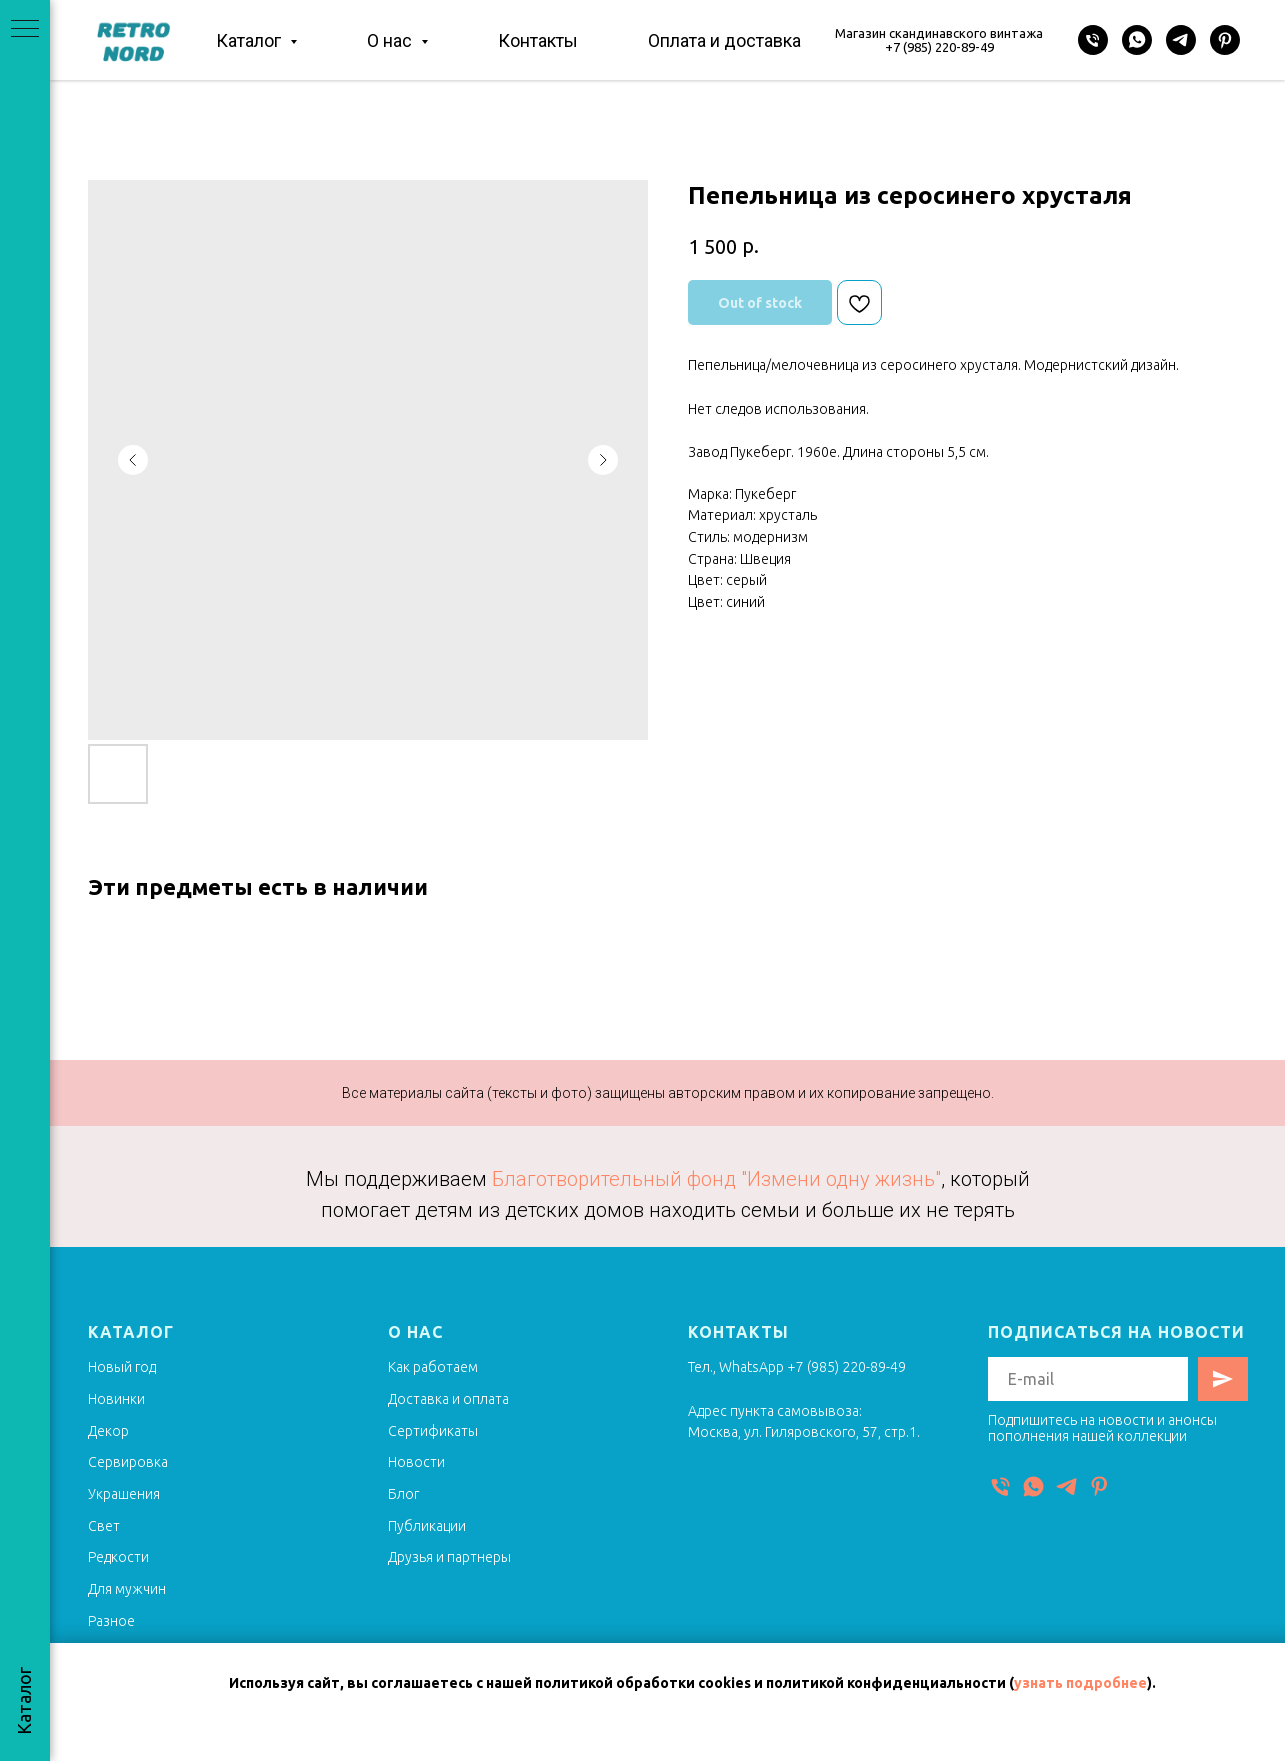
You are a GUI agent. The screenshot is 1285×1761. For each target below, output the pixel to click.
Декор (108, 1431)
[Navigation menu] (25, 30)
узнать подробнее (1080, 1683)
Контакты (538, 40)
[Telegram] (1181, 40)
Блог (403, 1494)
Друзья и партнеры (449, 1557)
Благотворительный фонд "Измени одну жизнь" (716, 1179)
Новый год (122, 1367)
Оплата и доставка (724, 40)
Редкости (118, 1557)
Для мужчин (127, 1589)
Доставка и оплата (448, 1399)
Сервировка (128, 1462)
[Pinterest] (1225, 40)
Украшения (124, 1494)
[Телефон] (1093, 40)
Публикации (427, 1526)
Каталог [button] (250, 40)
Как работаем (433, 1367)
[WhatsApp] (1137, 40)
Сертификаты (433, 1431)
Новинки (116, 1399)
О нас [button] (391, 40)
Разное (111, 1621)
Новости (416, 1462)
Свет (104, 1526)
